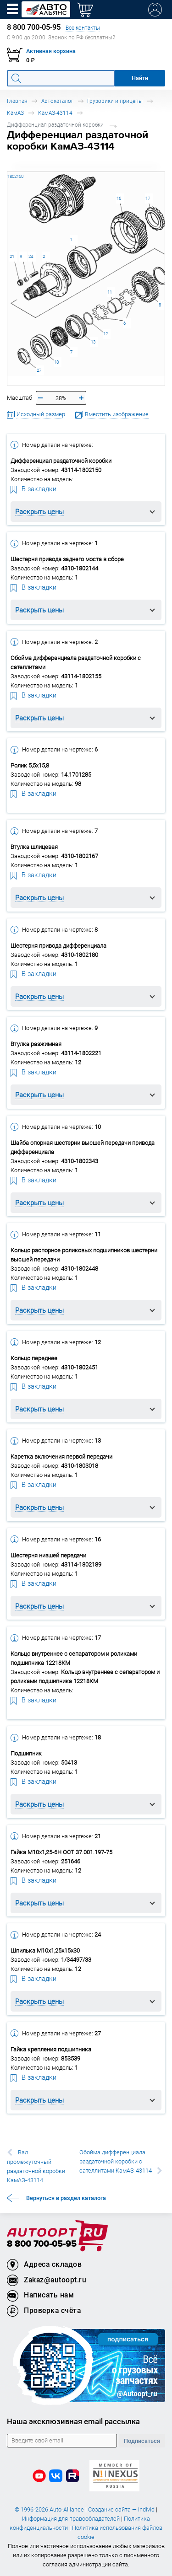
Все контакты (83, 27)
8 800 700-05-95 (42, 2244)
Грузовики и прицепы (115, 100)
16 (119, 198)
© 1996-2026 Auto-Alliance (49, 2509)
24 (30, 256)
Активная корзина (51, 51)
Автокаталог (57, 100)
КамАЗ (15, 112)
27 (39, 370)
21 (12, 256)
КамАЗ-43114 (55, 112)
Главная (17, 100)
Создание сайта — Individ (121, 2509)
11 (109, 292)
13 (93, 342)
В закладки (33, 488)
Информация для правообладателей (71, 2518)
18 (56, 362)
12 (105, 334)
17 (147, 198)
